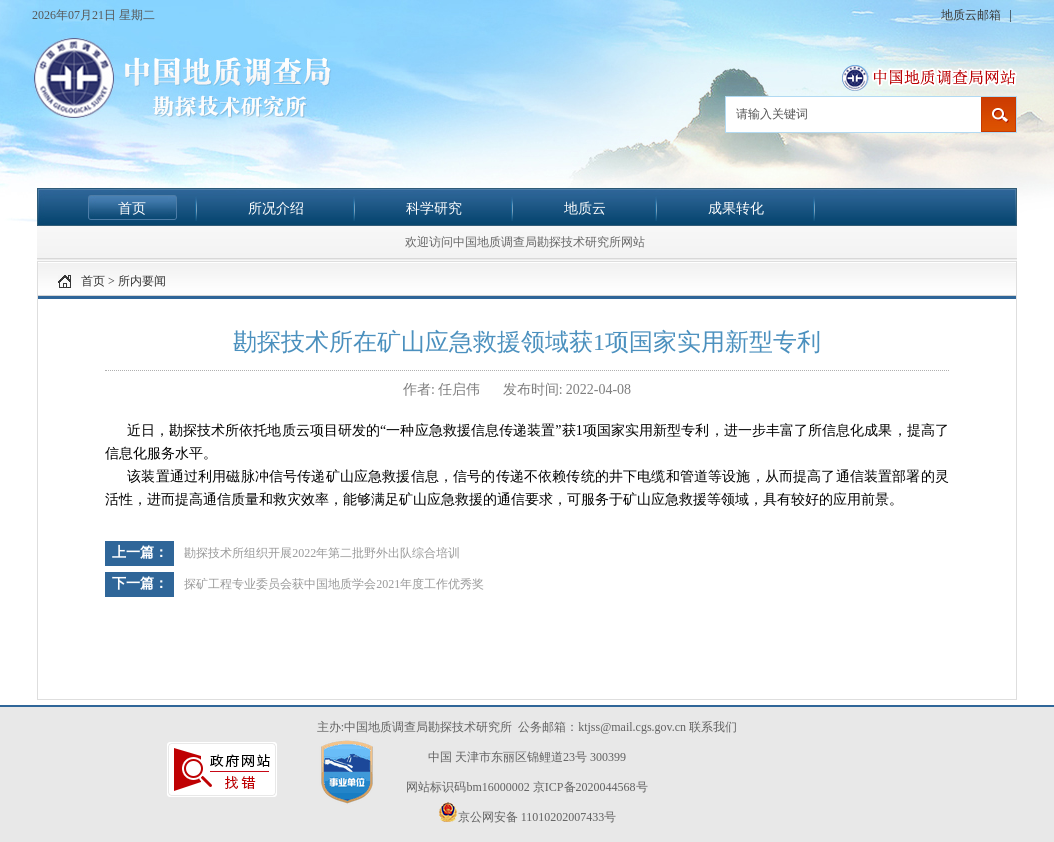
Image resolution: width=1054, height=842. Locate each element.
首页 (132, 208)
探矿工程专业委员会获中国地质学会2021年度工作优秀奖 (334, 584)
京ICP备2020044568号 (590, 787)
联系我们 (713, 727)
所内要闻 (142, 281)
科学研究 (434, 208)
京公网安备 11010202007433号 (527, 813)
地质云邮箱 (972, 15)
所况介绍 (276, 208)
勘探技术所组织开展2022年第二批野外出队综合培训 (322, 553)
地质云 (585, 208)
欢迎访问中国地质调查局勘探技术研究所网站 (525, 242)
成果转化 (736, 208)
